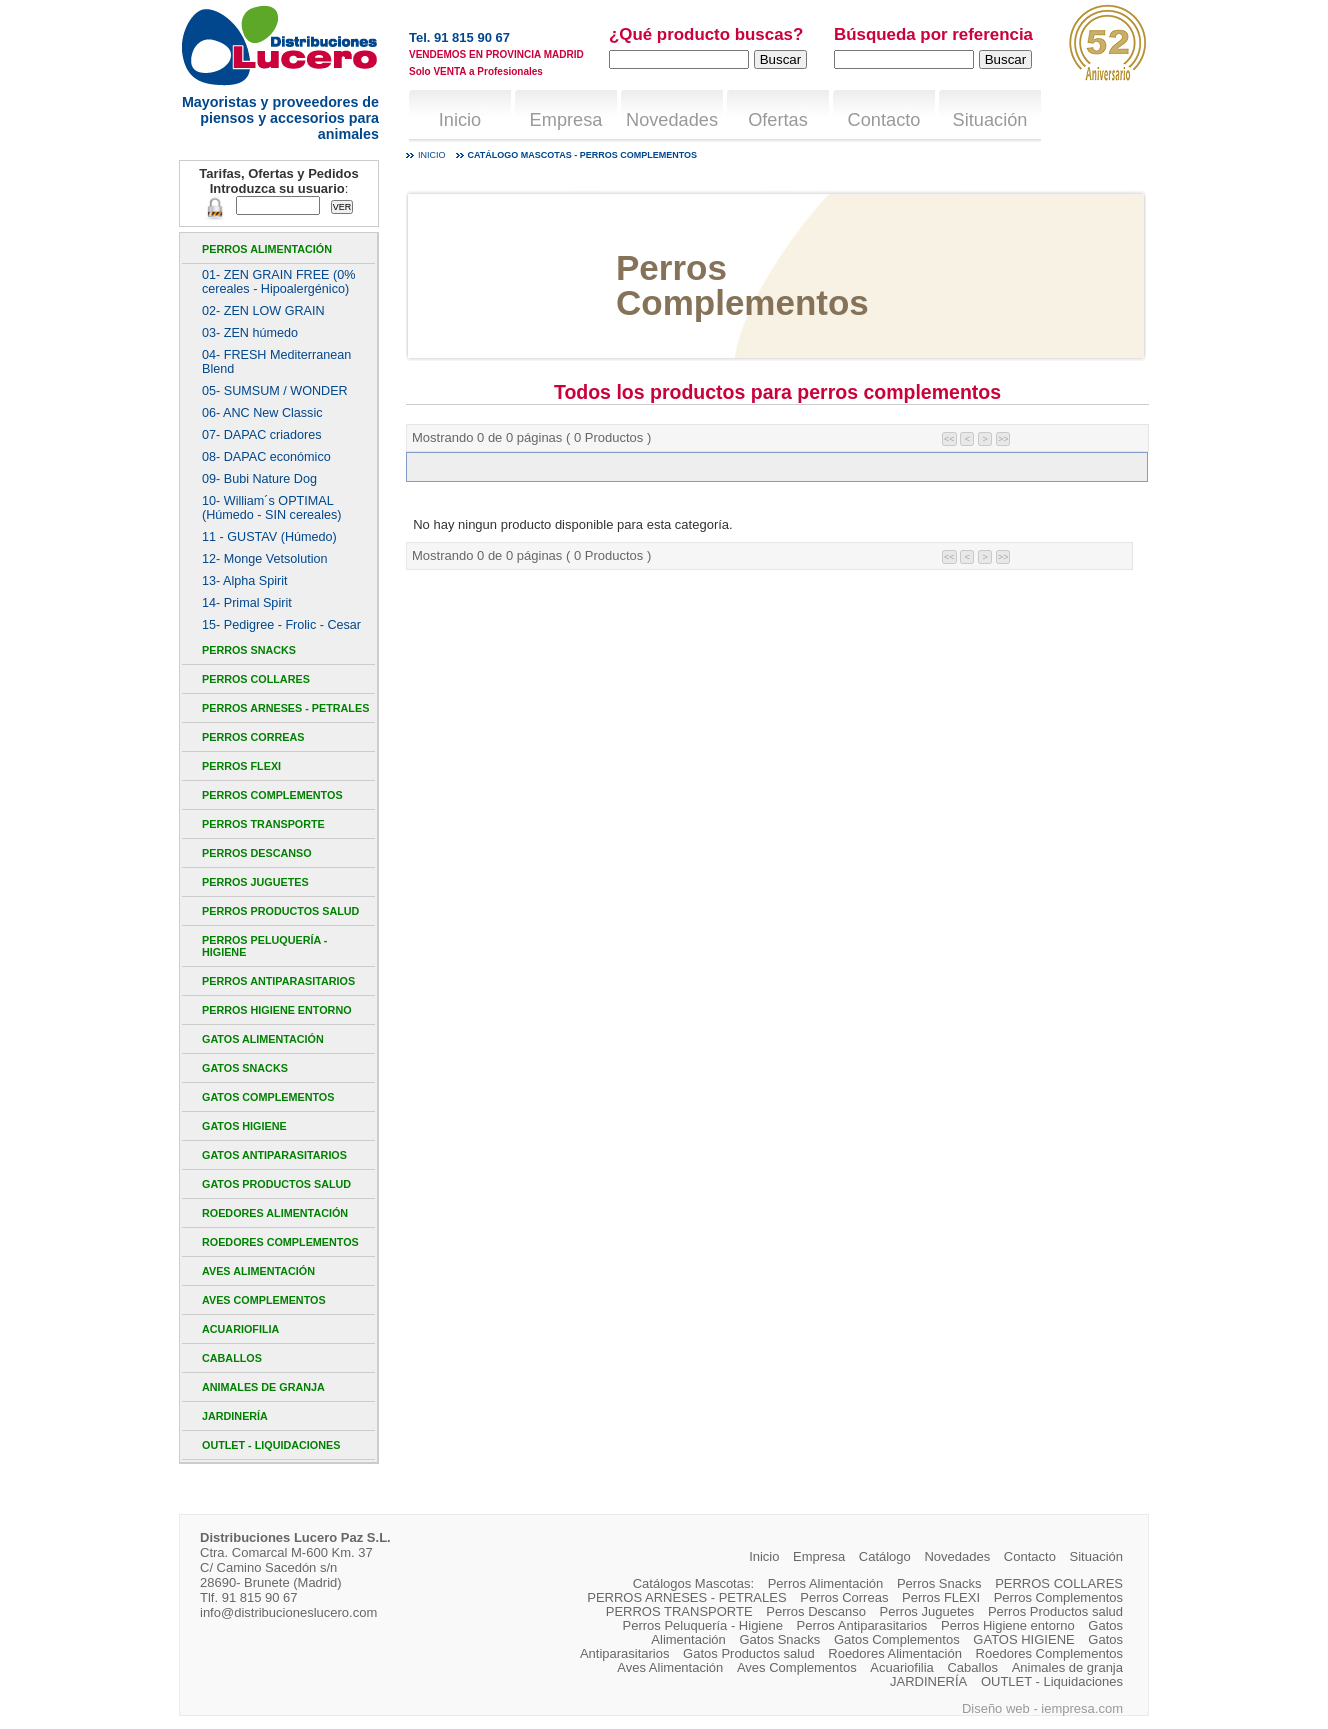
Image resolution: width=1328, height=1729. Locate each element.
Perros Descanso (257, 853)
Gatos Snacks (245, 1068)
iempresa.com (1082, 1708)
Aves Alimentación (258, 1271)
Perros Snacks (249, 650)
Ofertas (778, 120)
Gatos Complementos (268, 1097)
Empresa (566, 120)
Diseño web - (1001, 1708)
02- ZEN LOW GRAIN (263, 311)
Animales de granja (263, 1387)
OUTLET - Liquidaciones (271, 1445)
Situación (990, 120)
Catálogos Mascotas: (693, 1583)
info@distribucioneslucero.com (288, 1612)
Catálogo (885, 1556)
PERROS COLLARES (256, 679)
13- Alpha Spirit (245, 581)
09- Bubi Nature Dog (259, 479)
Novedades (672, 120)
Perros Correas (253, 737)
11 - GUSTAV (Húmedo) (269, 537)
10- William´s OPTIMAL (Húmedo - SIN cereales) (271, 508)
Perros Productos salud (280, 911)
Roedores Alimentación (275, 1213)
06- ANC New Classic (262, 413)
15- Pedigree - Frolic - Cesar (281, 625)
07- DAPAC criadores (262, 435)
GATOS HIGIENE (244, 1126)
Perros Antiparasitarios (278, 981)
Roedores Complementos (280, 1242)
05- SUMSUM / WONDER (275, 391)
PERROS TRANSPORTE (263, 824)
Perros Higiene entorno (277, 1010)
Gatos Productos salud (276, 1184)
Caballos (232, 1358)
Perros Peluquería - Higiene (264, 946)
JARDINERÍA (235, 1416)
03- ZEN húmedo (250, 333)
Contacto (884, 120)
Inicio (460, 120)
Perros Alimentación (267, 249)
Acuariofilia (240, 1329)
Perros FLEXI (241, 766)
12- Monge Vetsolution (264, 559)
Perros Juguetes (255, 882)
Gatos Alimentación (263, 1039)
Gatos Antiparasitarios (274, 1155)
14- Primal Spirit (247, 603)
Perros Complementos (272, 795)
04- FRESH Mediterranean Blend (276, 362)
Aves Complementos (264, 1300)
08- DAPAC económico (266, 457)
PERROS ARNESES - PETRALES (285, 708)
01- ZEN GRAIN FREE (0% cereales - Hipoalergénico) (278, 282)
